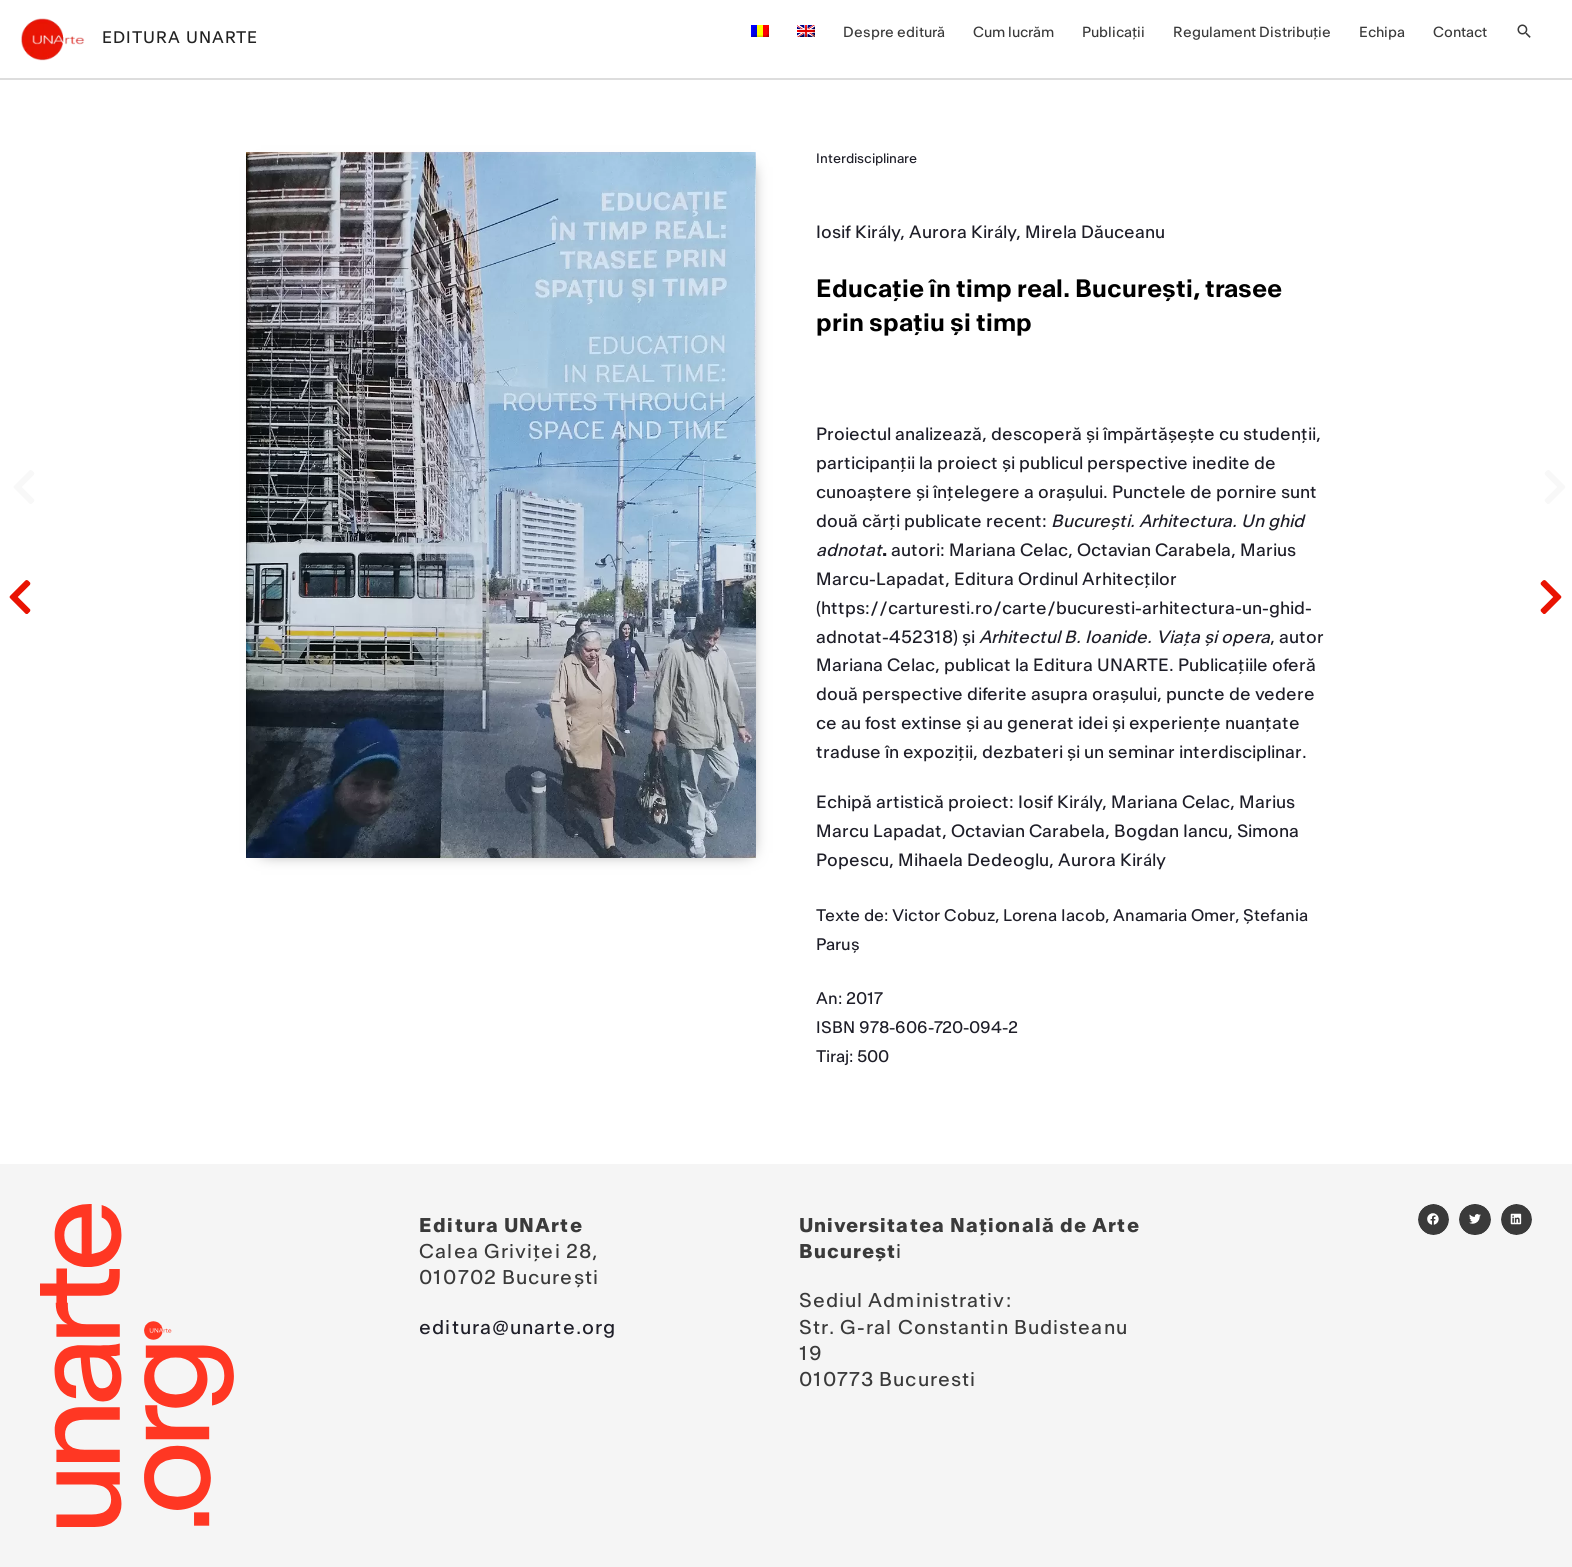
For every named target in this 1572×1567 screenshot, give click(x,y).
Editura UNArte (180, 38)
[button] (1524, 33)
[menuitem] (760, 33)
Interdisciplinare (866, 159)
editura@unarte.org (517, 1328)
